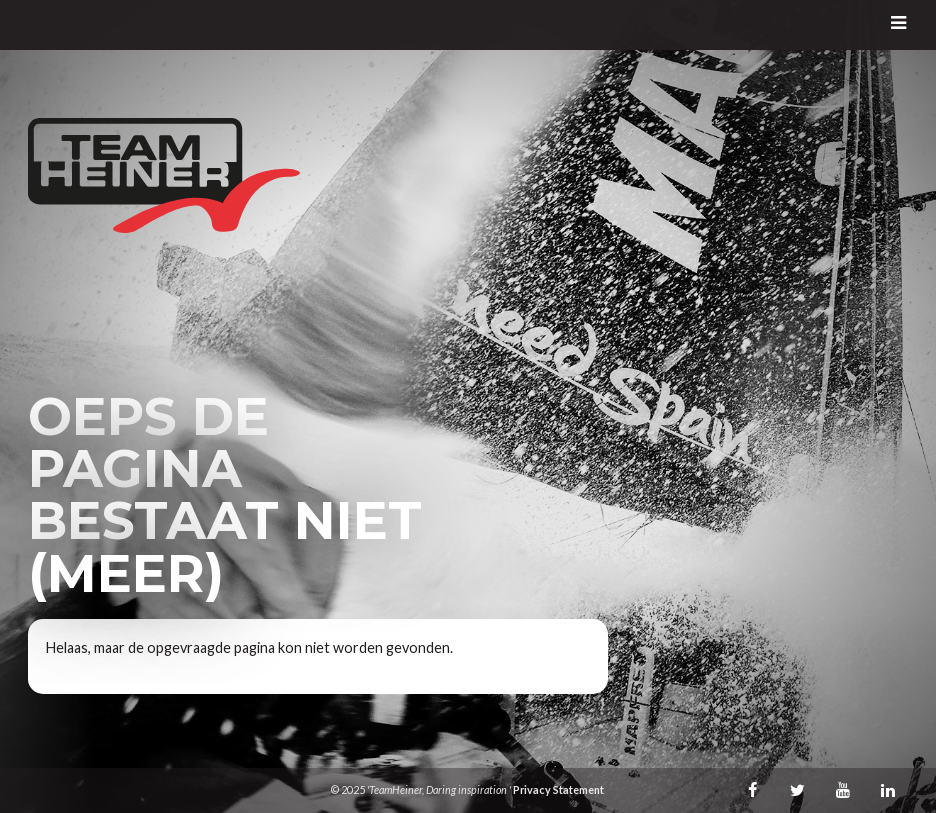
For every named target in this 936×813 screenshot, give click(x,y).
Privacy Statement (558, 789)
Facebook (753, 790)
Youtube (843, 790)
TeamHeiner (164, 175)
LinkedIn (888, 790)
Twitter (798, 790)
